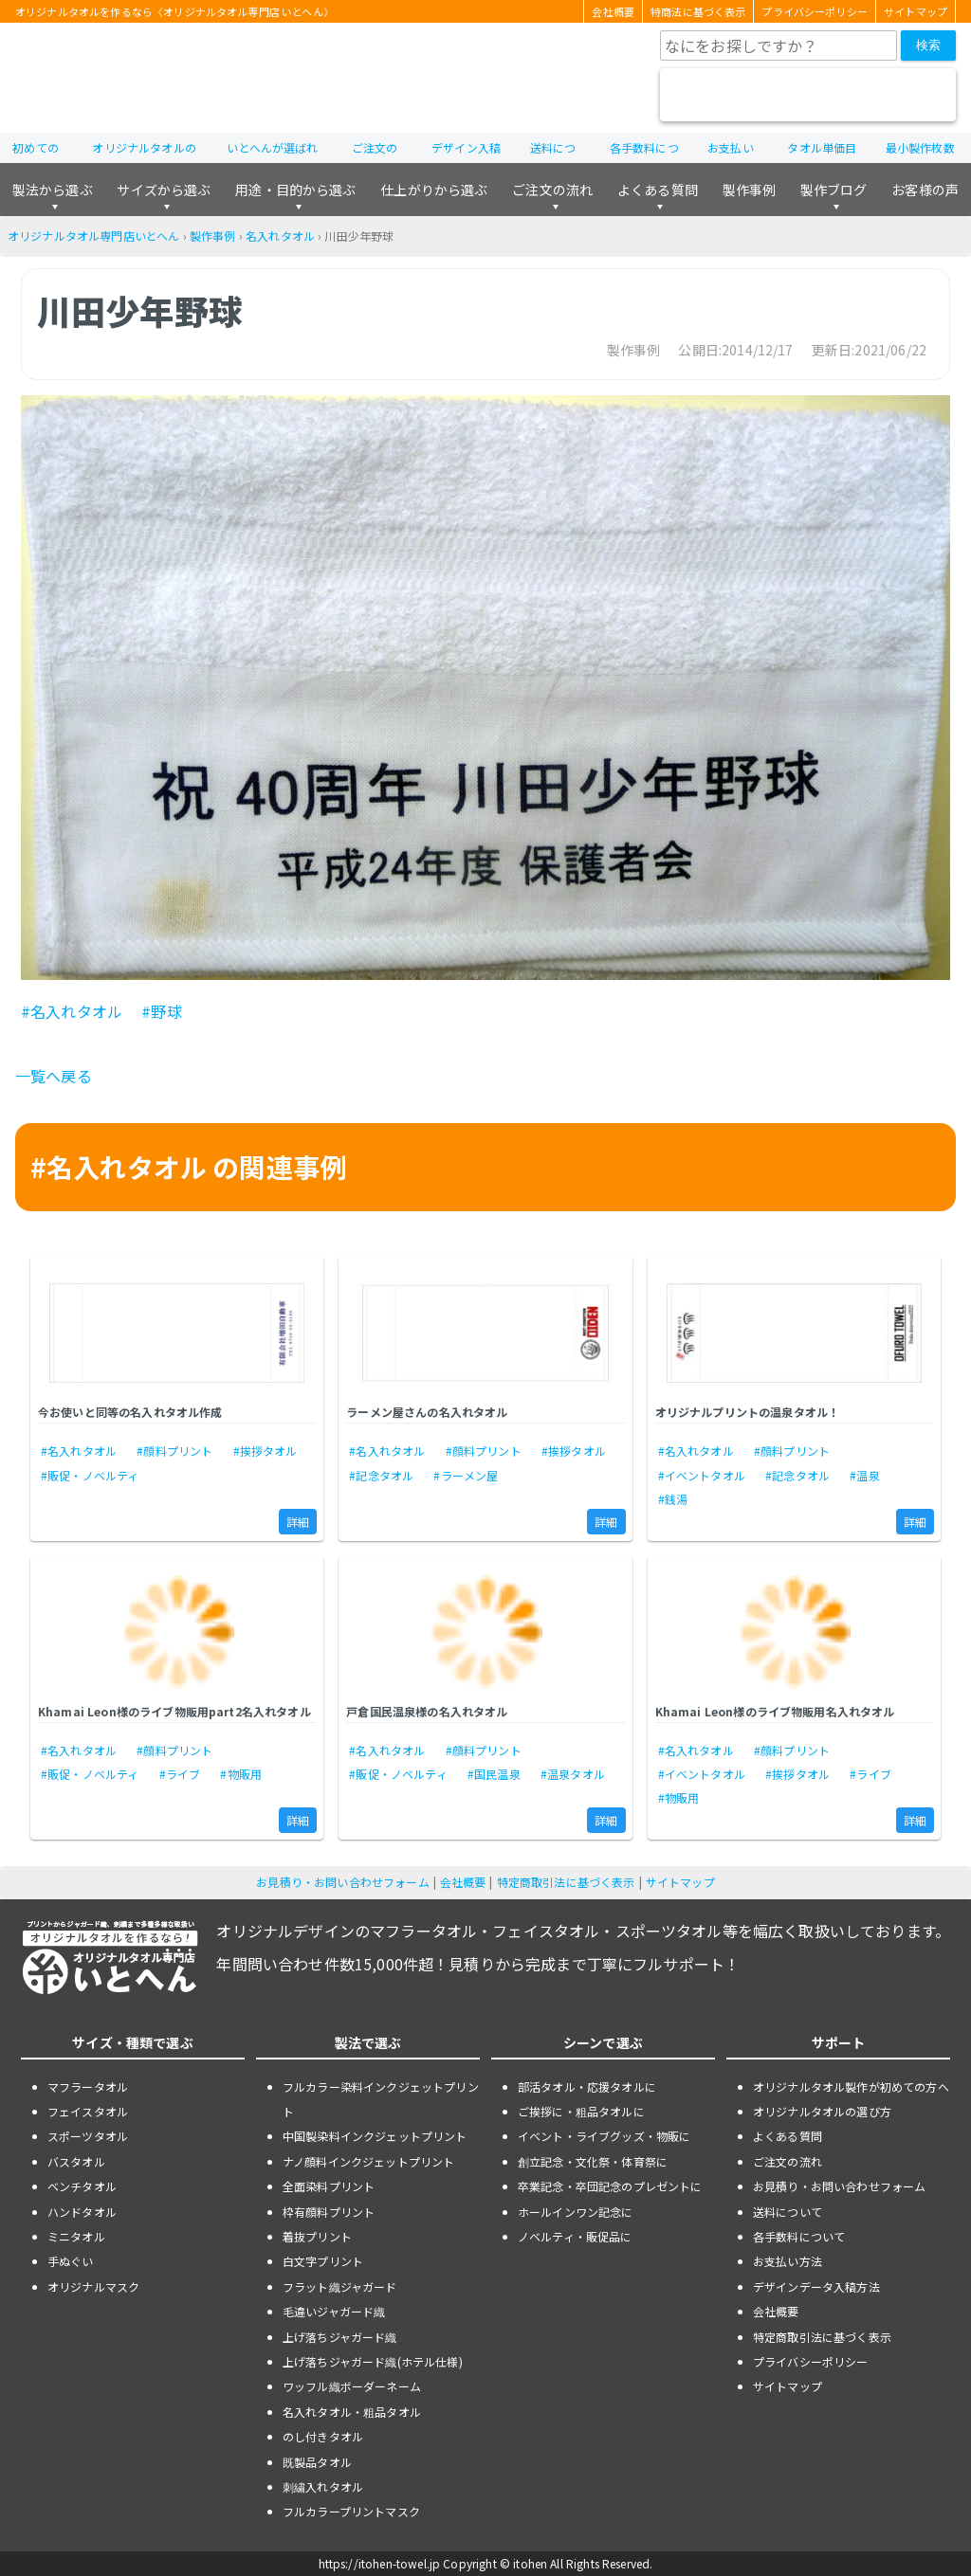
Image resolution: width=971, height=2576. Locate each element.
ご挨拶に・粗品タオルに (581, 2111)
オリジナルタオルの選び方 (822, 2111)
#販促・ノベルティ (89, 1475)
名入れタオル (280, 235)
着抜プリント (317, 2236)
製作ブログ (834, 189)
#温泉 (864, 1475)
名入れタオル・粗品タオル (352, 2412)
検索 (928, 45)
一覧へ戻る (53, 1075)
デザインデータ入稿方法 (816, 2286)
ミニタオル (76, 2236)
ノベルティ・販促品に (575, 2236)
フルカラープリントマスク (351, 2511)
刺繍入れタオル (323, 2486)
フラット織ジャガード (340, 2286)
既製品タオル (317, 2462)
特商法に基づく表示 (697, 11)
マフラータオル (87, 2086)
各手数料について (799, 2236)
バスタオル (76, 2161)
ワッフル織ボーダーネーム (352, 2386)
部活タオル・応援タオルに (587, 2086)
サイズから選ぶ (164, 189)
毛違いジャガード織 (334, 2311)
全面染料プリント (329, 2186)
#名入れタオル (71, 1011)
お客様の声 (925, 189)
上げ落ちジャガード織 (340, 2337)
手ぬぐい (70, 2261)
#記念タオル (381, 1475)
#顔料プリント (174, 1450)
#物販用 (241, 1774)
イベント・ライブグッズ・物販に (604, 2136)
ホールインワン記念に (575, 2212)
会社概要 (613, 11)
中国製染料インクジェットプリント (375, 2136)
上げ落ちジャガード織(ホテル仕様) (373, 2361)
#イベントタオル (701, 1475)
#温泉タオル (572, 1774)
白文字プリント (323, 2261)
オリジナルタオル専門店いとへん (93, 235)
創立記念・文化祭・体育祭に (593, 2161)
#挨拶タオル (265, 1450)
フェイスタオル (87, 2111)
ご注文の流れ (552, 189)
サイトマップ (915, 11)
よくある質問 (657, 189)
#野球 (161, 1011)
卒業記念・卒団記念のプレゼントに (610, 2186)
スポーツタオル (87, 2136)
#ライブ (180, 1774)
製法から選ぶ (52, 189)
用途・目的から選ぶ (295, 189)
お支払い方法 (787, 2261)
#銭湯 (672, 1499)
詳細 (297, 1522)
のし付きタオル (323, 2436)
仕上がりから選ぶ (433, 189)
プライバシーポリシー (814, 11)
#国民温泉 (494, 1774)
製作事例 (750, 189)
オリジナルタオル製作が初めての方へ (851, 2086)
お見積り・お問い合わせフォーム (342, 1882)
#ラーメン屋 (465, 1475)
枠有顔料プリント (329, 2212)
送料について (787, 2212)
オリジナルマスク (93, 2286)
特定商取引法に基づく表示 (566, 1882)
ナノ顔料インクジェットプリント (368, 2161)
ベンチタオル (82, 2186)
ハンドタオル (82, 2212)
